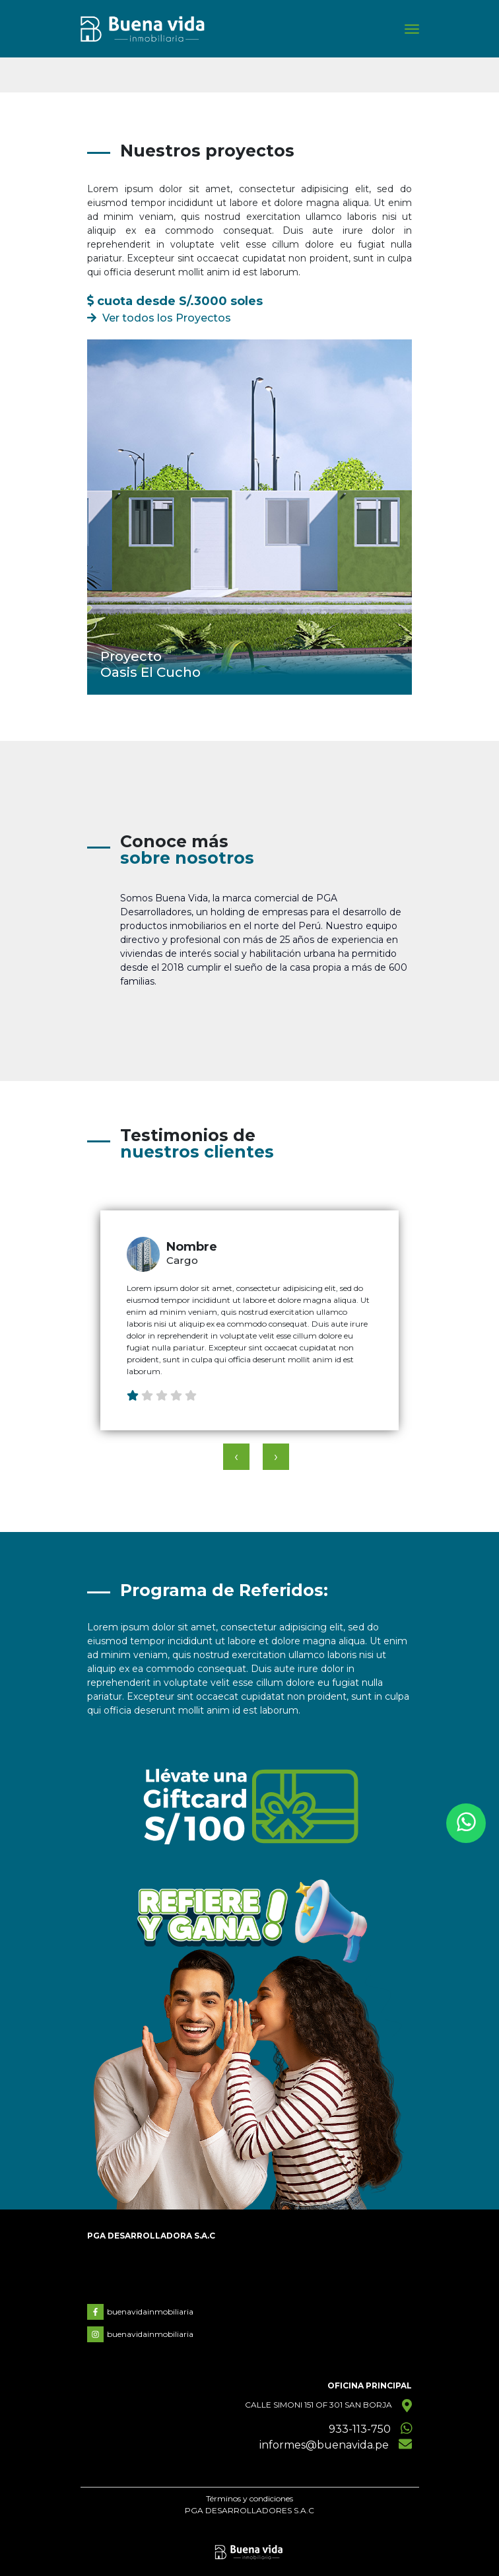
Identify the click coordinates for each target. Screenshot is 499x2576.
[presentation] (236, 1457)
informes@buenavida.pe (324, 2445)
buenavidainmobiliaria (140, 2312)
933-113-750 (360, 2429)
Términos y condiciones (249, 2498)
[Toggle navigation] (412, 29)
